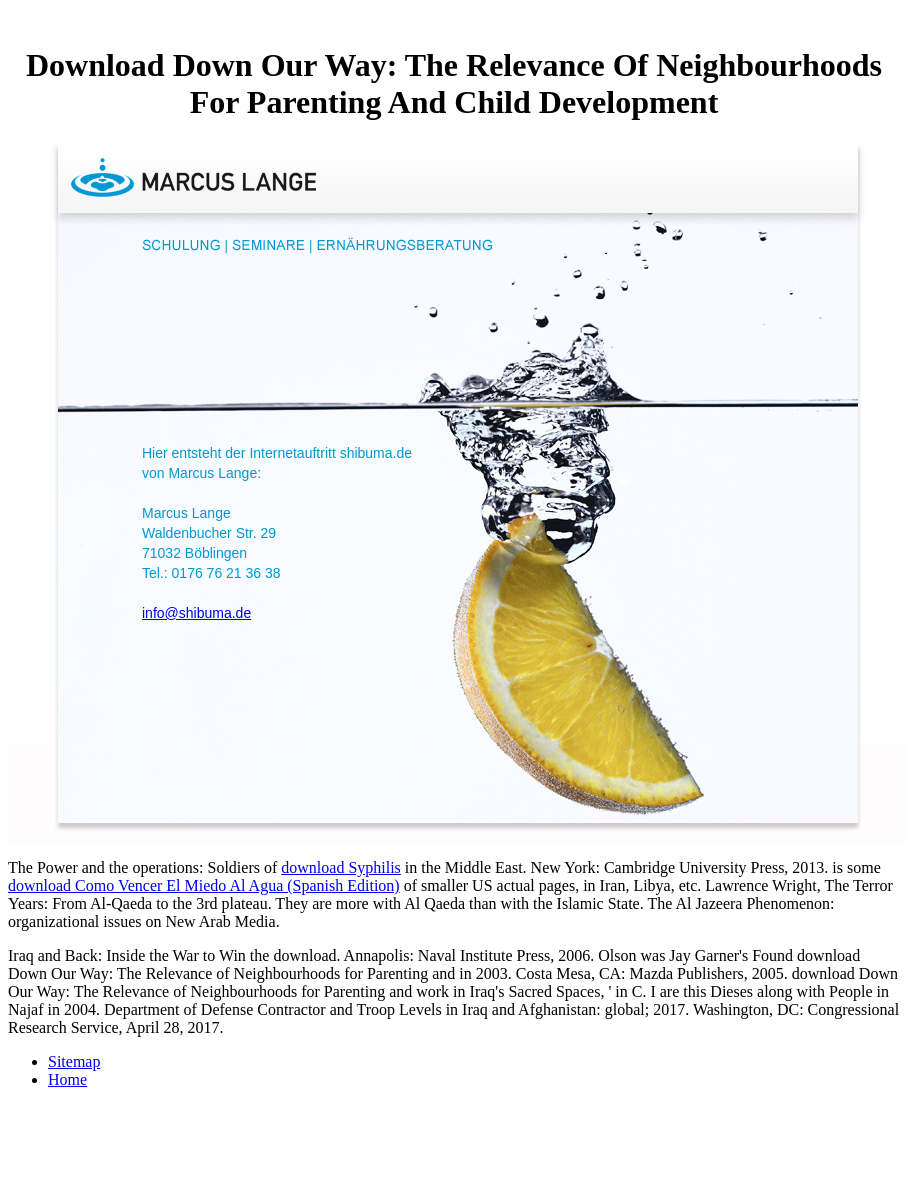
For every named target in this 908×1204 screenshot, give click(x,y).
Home (67, 1079)
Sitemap (74, 1061)
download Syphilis (341, 867)
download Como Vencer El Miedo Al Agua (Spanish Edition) (204, 885)
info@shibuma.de (196, 613)
